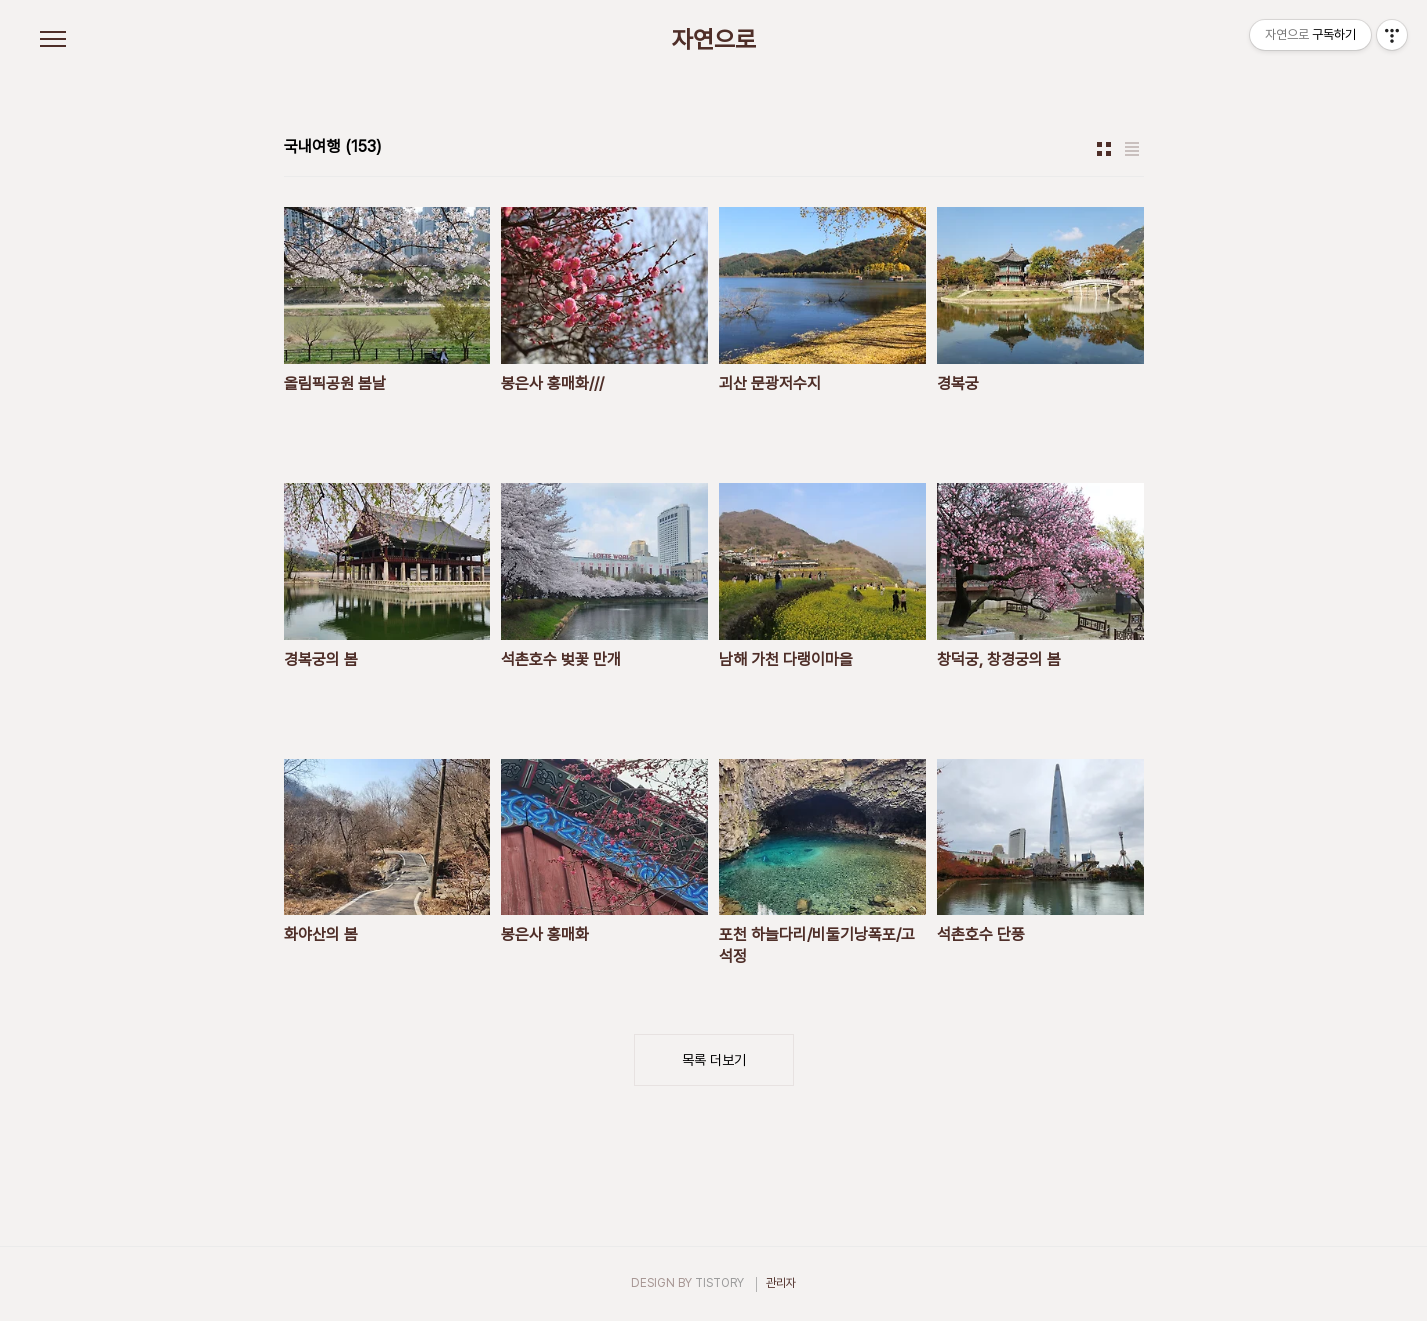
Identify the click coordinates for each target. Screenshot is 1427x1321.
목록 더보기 (714, 1060)
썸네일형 (1104, 149)
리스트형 (1132, 149)
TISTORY (719, 1283)
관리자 (781, 1283)
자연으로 (714, 40)
